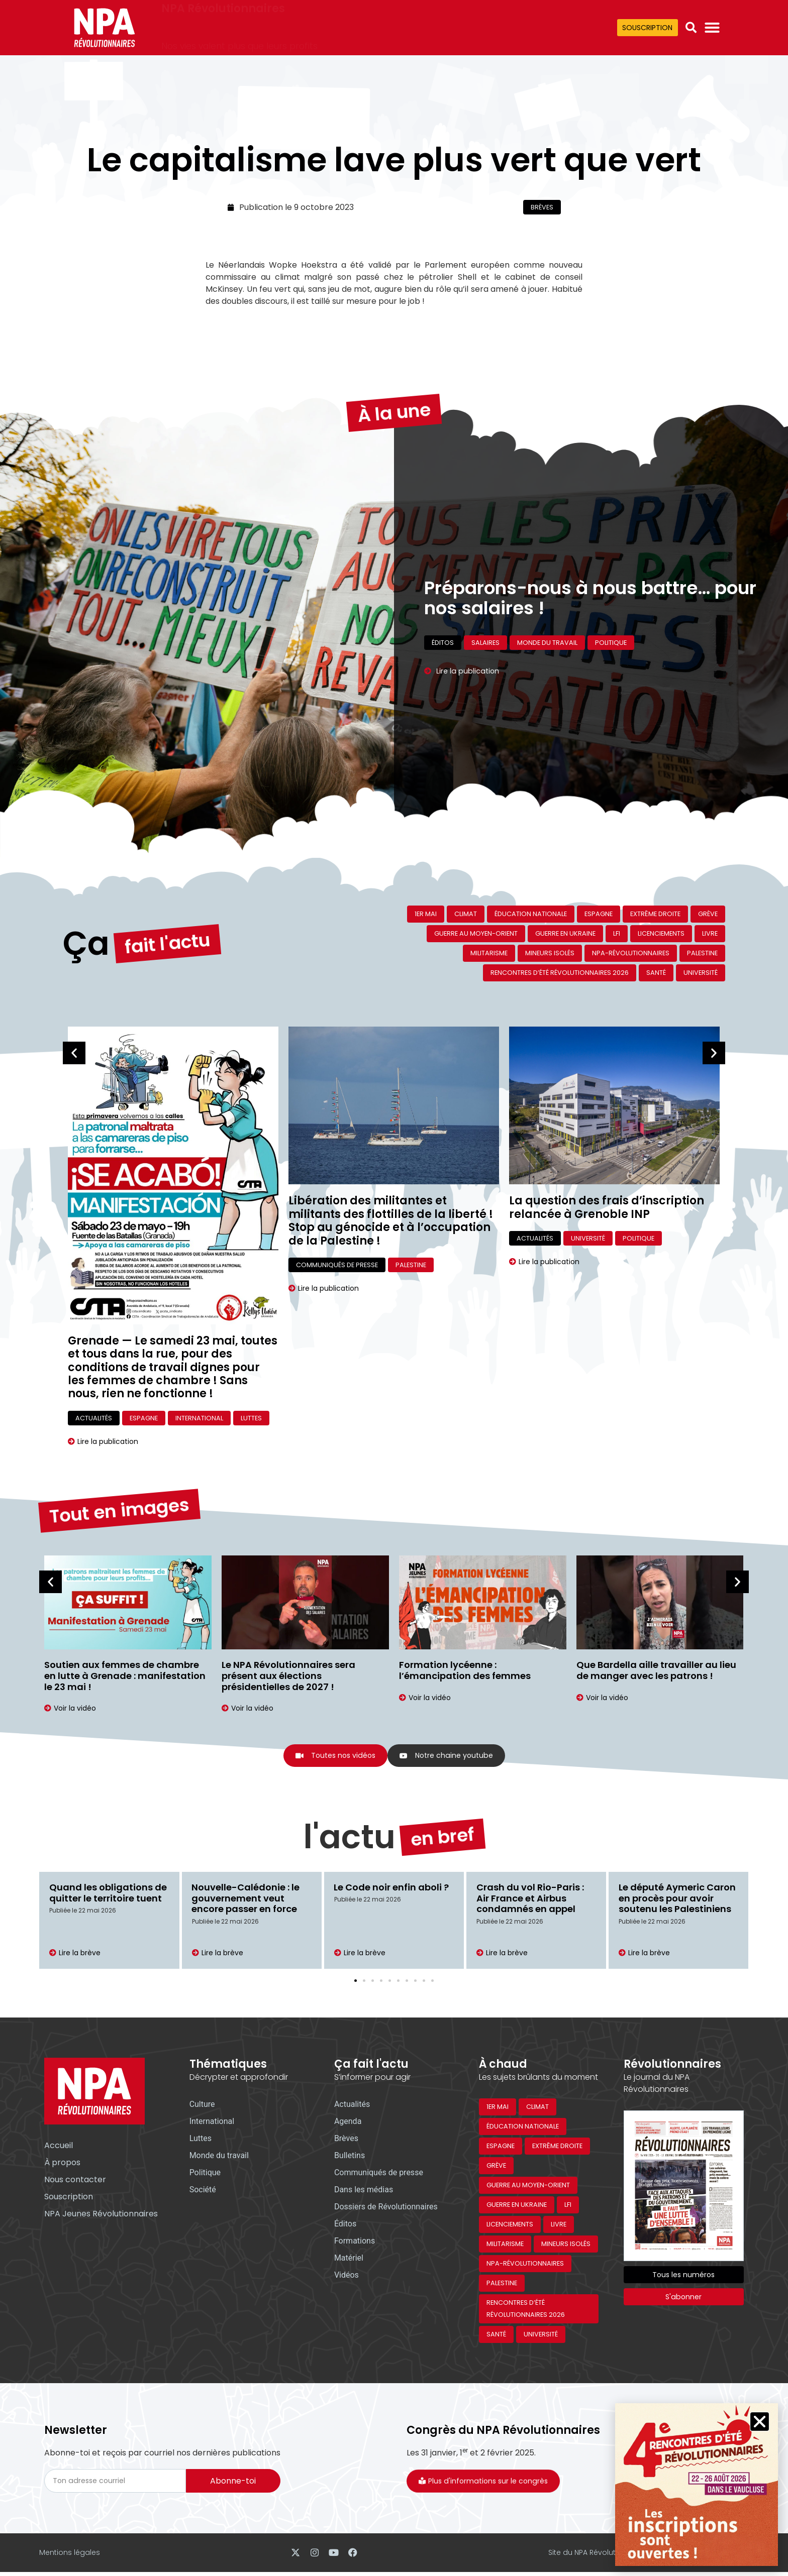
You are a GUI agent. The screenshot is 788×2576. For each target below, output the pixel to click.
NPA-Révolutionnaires (630, 953)
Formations (354, 2242)
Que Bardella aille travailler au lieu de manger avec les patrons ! (656, 1670)
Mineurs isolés (549, 953)
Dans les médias (363, 2191)
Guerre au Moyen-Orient (476, 933)
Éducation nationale (531, 914)
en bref (442, 1809)
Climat (465, 914)
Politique (611, 659)
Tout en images (119, 1481)
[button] (691, 28)
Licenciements (661, 933)
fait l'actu (168, 914)
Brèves (542, 207)
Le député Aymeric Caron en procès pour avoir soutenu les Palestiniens (677, 1899)
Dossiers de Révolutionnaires (386, 2208)
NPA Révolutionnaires (223, 21)
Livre (710, 933)
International (199, 1418)
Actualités (93, 1418)
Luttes (251, 1418)
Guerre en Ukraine (565, 933)
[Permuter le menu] (712, 28)
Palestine (702, 953)
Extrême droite (655, 914)
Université (700, 972)
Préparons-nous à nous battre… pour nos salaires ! (590, 559)
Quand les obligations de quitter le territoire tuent (108, 1894)
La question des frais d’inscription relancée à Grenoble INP (606, 1207)
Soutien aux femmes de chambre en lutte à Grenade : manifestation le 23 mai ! (125, 1675)
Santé (656, 972)
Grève (708, 914)
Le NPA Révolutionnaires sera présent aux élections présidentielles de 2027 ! (288, 1675)
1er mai (426, 914)
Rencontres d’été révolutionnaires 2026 (559, 972)
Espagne (598, 914)
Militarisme (489, 953)
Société (202, 2191)
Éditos (443, 659)
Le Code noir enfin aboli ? (391, 1888)
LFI (616, 933)
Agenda (347, 2122)
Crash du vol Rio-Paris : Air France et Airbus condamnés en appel (530, 1899)
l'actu (350, 1800)
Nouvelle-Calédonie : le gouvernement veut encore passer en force (246, 1899)
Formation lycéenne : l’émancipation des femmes (465, 1670)
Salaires (485, 659)
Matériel (348, 2259)
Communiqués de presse (337, 1265)
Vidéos (346, 2276)
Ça (86, 905)
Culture (202, 2105)
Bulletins (349, 2157)
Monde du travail (547, 659)
